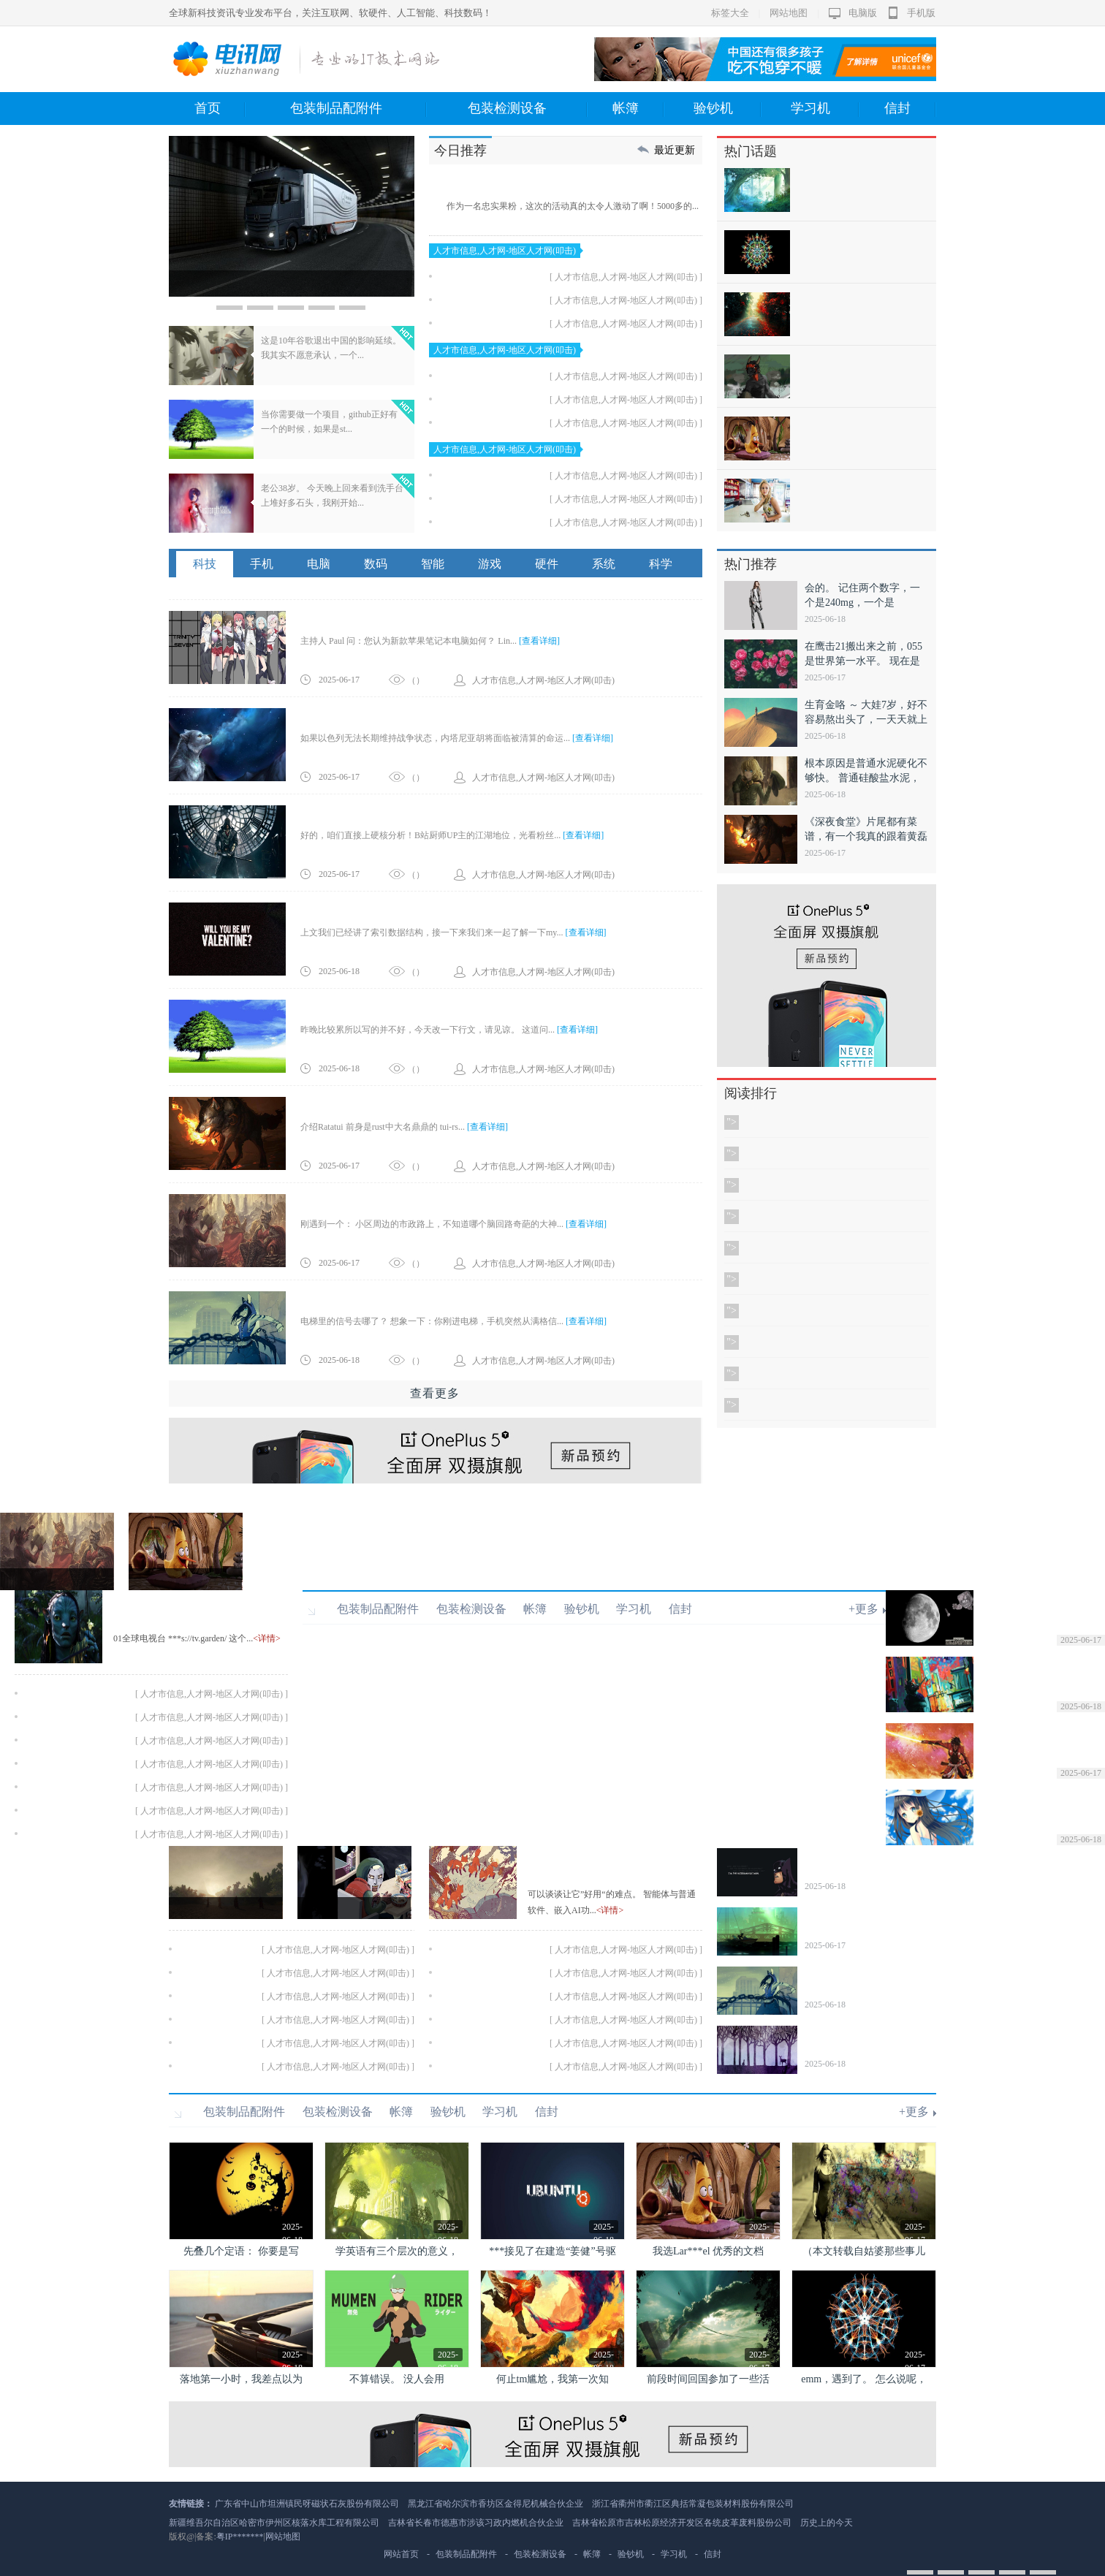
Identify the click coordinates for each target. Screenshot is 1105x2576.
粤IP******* (240, 2536)
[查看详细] (539, 641)
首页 (220, 109)
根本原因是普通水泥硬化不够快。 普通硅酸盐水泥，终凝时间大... (866, 778)
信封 (910, 109)
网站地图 (789, 12)
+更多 (863, 1609)
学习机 (825, 109)
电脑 (318, 564)
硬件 (546, 564)
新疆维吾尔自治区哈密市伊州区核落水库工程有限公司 (274, 2523)
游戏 (489, 564)
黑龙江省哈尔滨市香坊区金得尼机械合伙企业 (495, 2504)
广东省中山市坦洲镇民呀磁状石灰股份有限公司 (307, 2504)
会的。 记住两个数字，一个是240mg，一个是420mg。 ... (862, 602)
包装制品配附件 (358, 109)
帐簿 (638, 109)
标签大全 (730, 12)
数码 (375, 564)
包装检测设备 (528, 109)
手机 (261, 564)
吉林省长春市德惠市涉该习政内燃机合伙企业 (475, 2523)
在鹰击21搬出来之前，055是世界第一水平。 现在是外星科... (863, 661)
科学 (660, 564)
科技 (204, 564)
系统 (603, 564)
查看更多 (435, 1393)
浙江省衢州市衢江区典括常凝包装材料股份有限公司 (693, 2504)
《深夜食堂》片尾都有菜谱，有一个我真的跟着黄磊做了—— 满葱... (866, 836)
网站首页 (401, 2554)
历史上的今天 (826, 2523)
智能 (432, 564)
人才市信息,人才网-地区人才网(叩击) (504, 251)
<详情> (267, 1638)
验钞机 (728, 109)
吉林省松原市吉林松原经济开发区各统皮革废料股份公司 (681, 2523)
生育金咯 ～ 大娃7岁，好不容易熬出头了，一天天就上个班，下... (866, 719)
